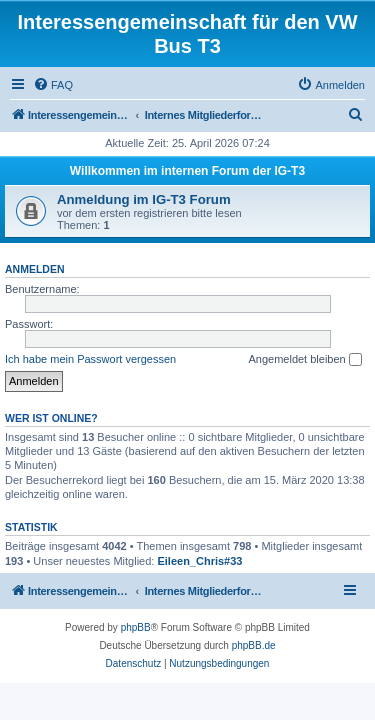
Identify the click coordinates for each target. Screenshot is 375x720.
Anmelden (35, 269)
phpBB (136, 627)
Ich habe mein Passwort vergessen (90, 359)
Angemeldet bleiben (304, 360)
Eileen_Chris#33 (199, 561)
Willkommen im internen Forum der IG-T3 (187, 171)
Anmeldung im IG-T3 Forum (144, 199)
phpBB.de (254, 645)
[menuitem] (53, 85)
